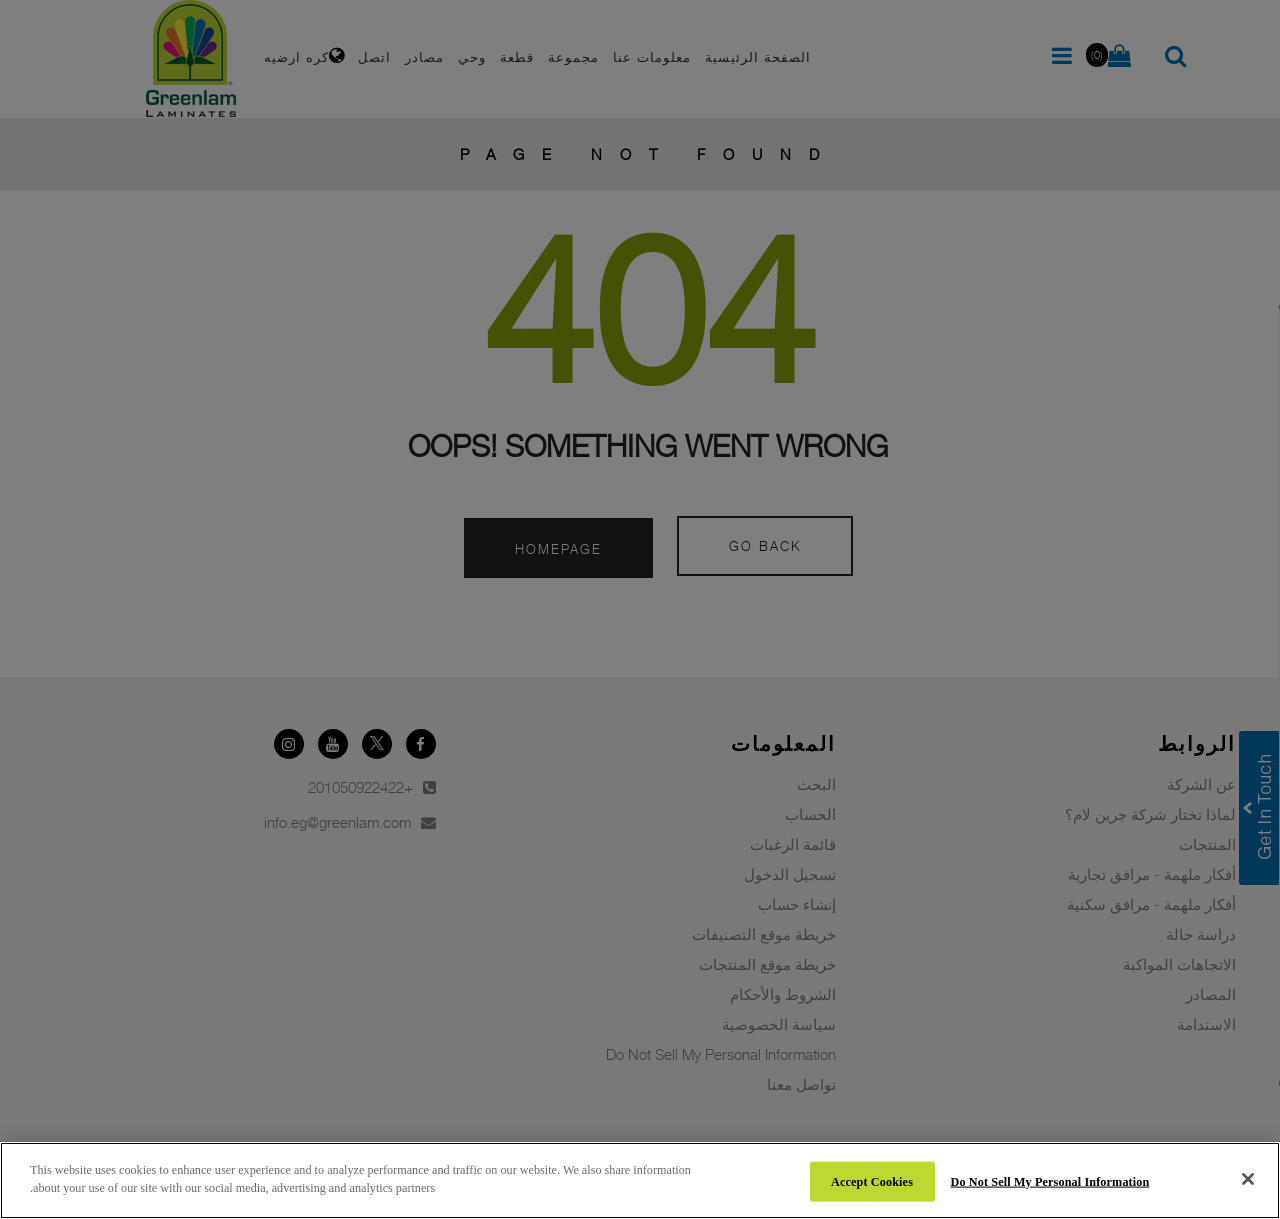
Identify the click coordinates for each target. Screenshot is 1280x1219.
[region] (640, 1180)
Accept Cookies (872, 1181)
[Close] (1248, 1179)
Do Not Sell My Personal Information (1050, 1181)
